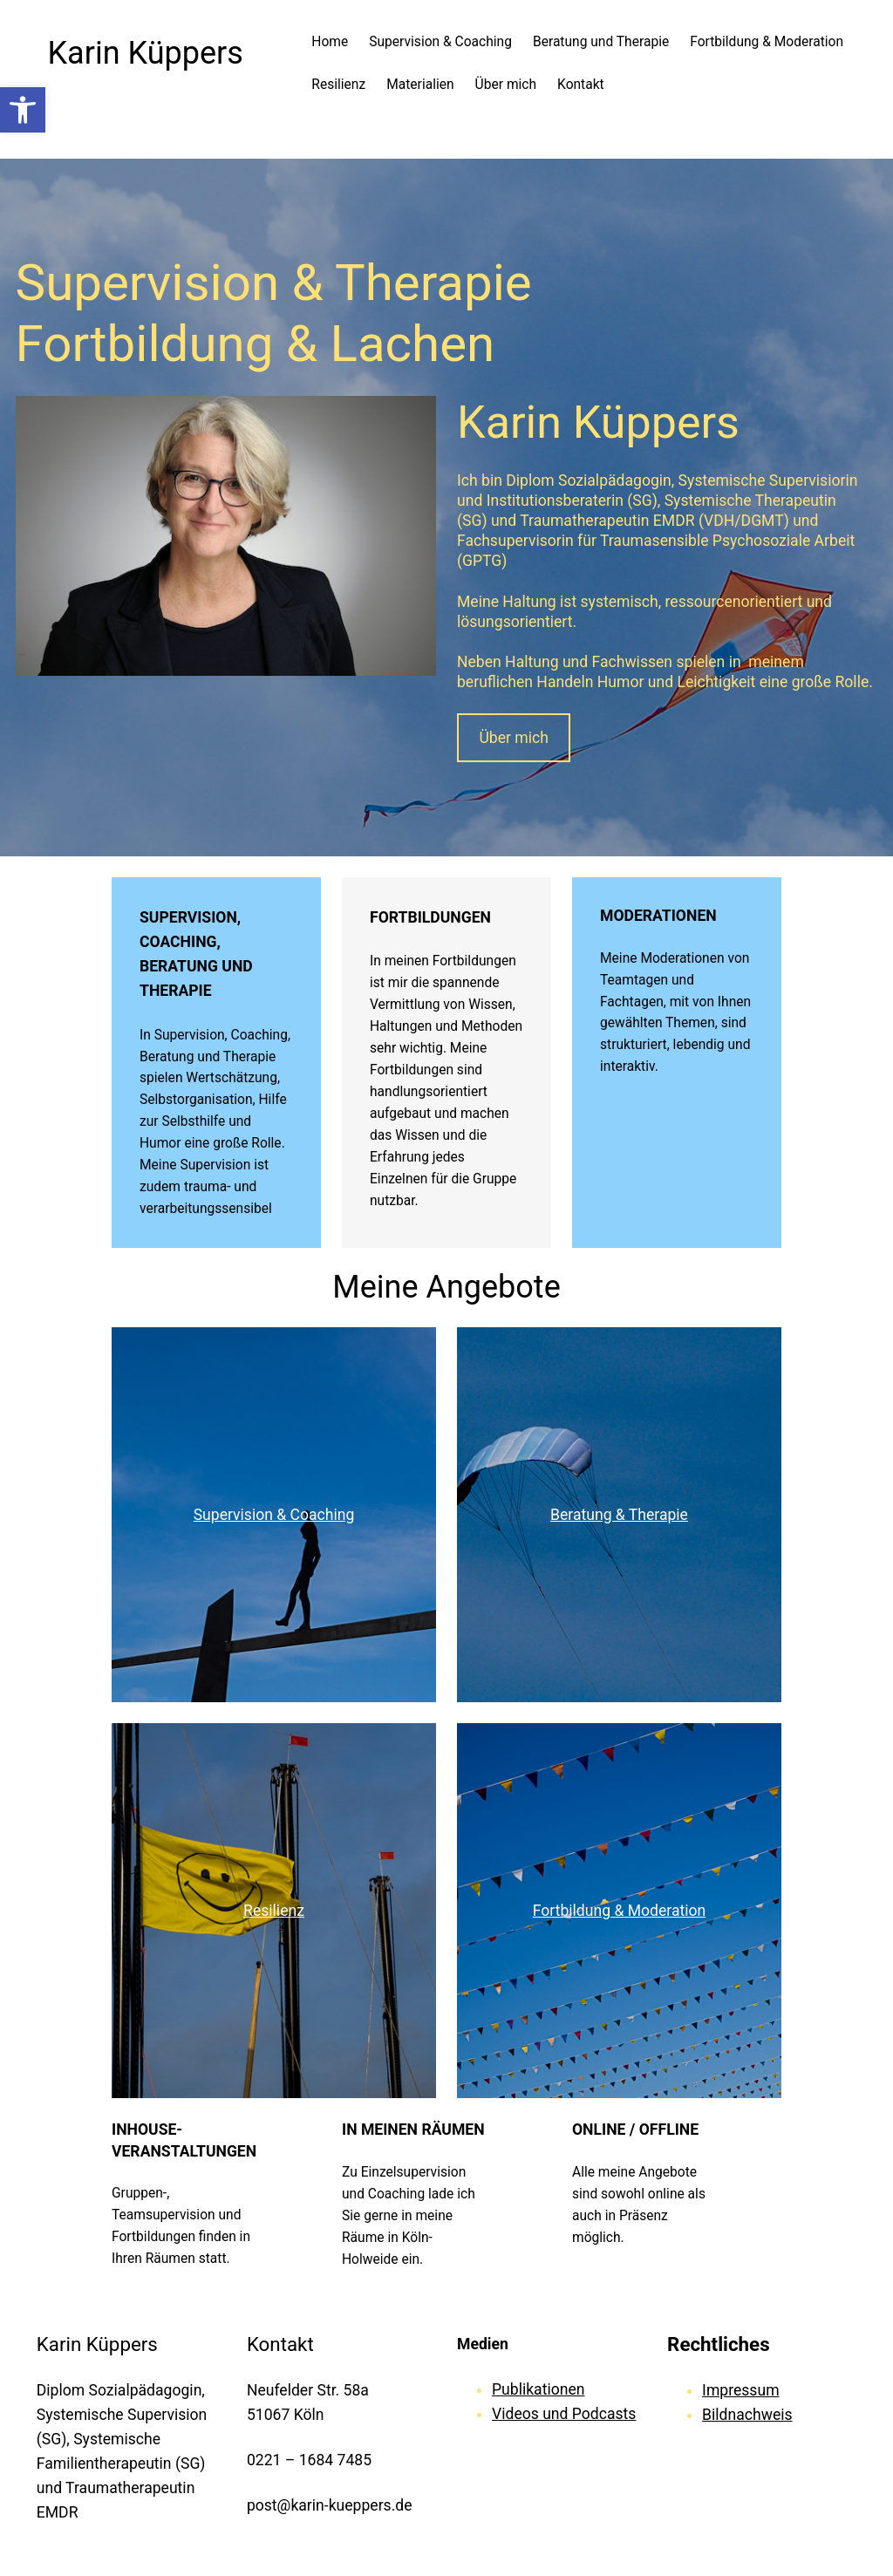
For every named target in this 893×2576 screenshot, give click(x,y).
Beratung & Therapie (619, 1514)
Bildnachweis (747, 2414)
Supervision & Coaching (274, 1514)
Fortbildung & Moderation (619, 1910)
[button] (22, 110)
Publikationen (538, 2389)
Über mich (513, 737)
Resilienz (273, 1910)
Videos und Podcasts (564, 2414)
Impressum (740, 2390)
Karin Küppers (145, 53)
